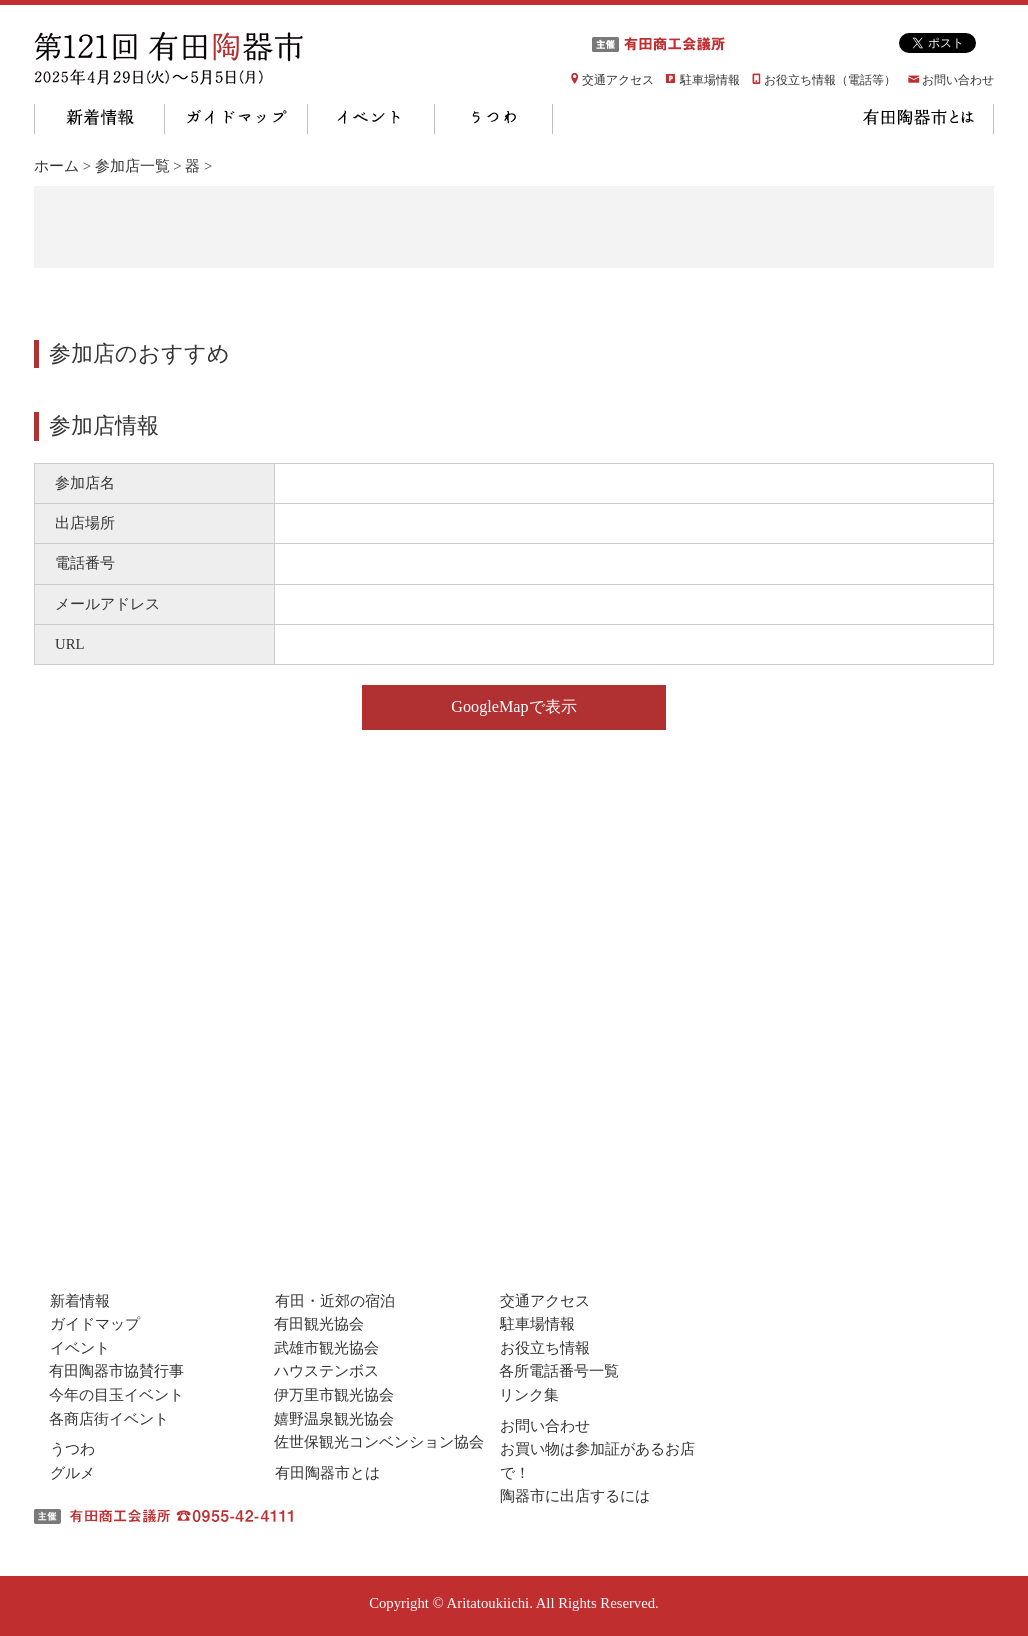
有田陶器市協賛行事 (116, 1371)
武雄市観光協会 (326, 1348)
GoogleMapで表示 (513, 707)
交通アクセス (618, 80)
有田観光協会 (319, 1324)
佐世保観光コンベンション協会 (379, 1442)
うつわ (494, 119)
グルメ (614, 119)
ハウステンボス (326, 1371)
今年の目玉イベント (116, 1395)
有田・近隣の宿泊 (758, 119)
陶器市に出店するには (575, 1496)
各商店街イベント (109, 1419)
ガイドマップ (236, 119)
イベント (371, 119)
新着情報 (99, 119)
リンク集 (529, 1395)
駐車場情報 (710, 80)
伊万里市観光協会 (334, 1395)
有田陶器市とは (917, 119)
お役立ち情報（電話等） (830, 80)
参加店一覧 (132, 166)
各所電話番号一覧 (559, 1371)
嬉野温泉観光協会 (334, 1419)
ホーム (56, 166)
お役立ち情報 (545, 1348)
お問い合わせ (958, 80)
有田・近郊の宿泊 (335, 1301)
